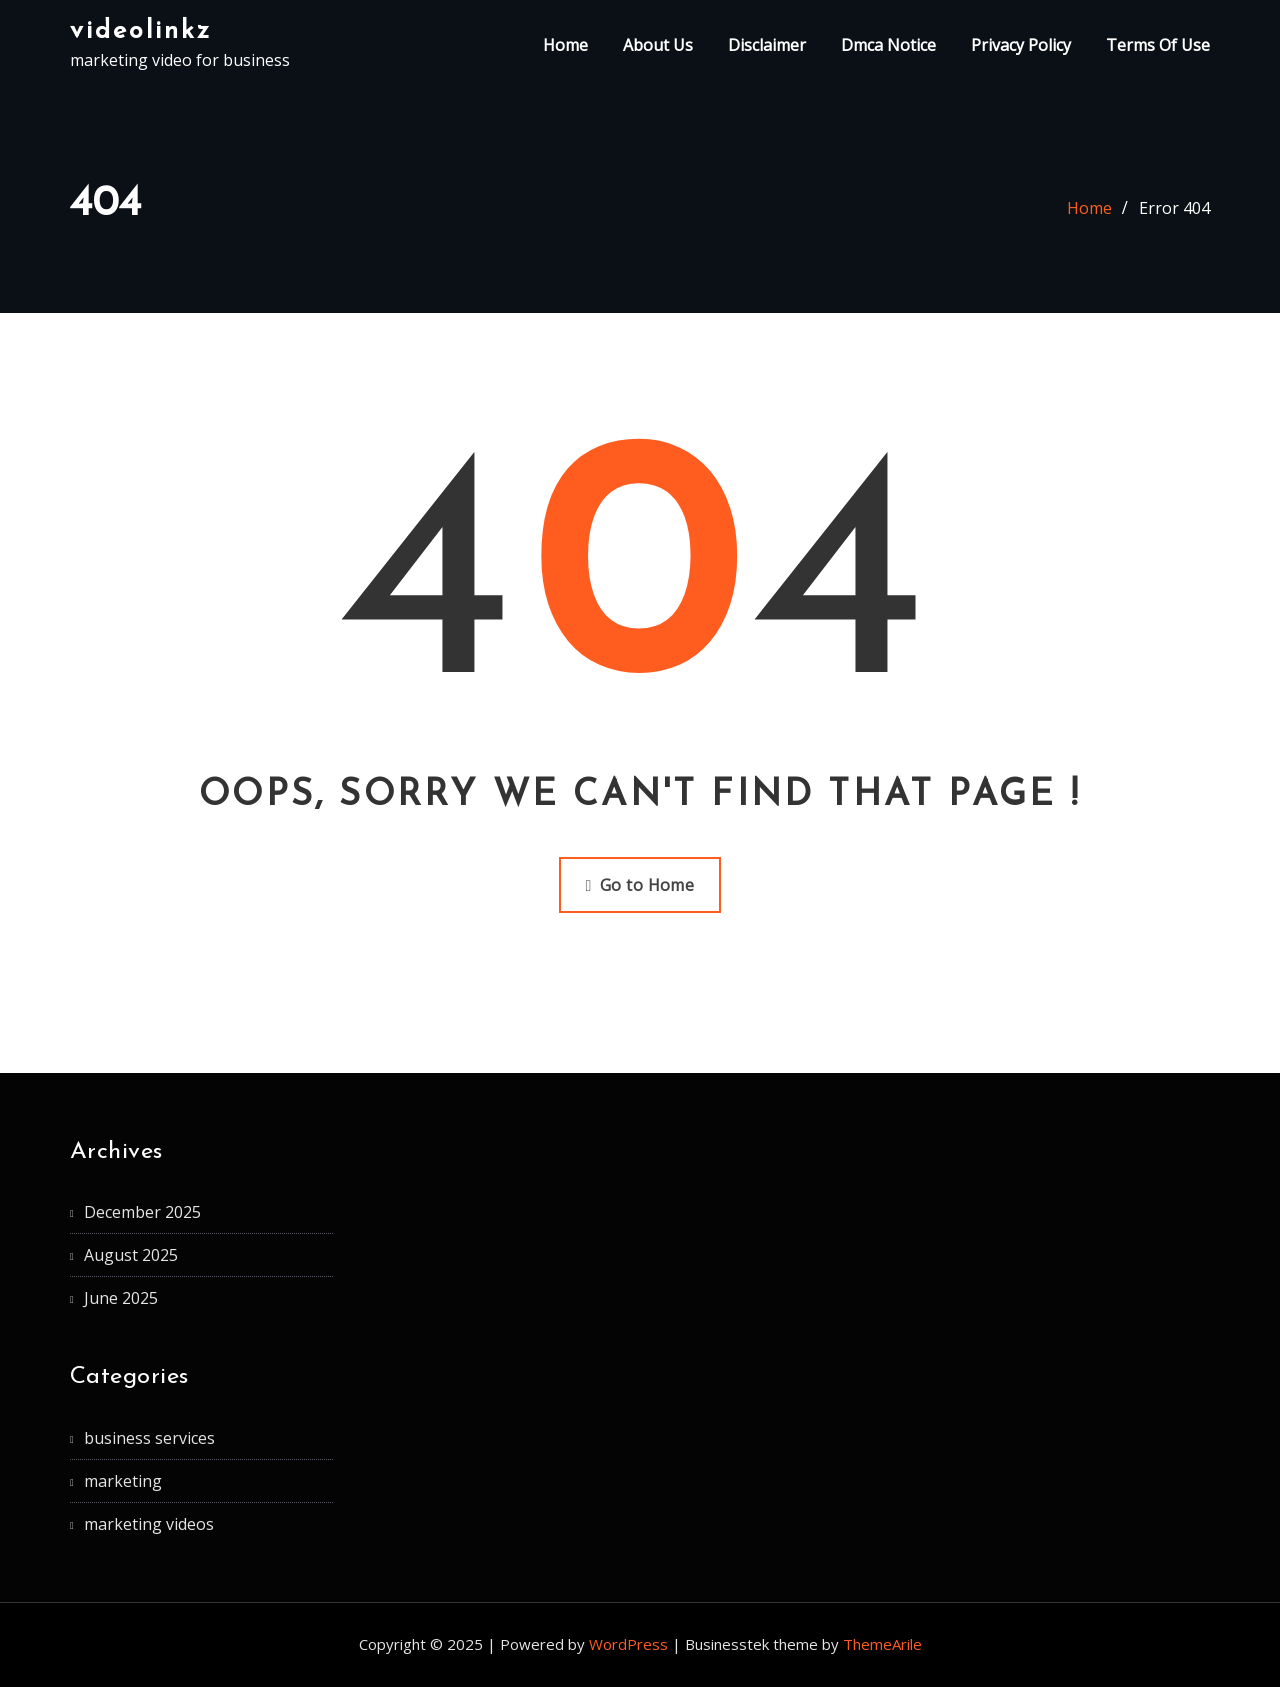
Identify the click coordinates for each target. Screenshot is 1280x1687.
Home (565, 45)
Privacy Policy (1021, 45)
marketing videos (149, 1524)
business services (149, 1438)
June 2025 (121, 1298)
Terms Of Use (1158, 45)
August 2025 (131, 1255)
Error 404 (1174, 208)
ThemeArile (882, 1644)
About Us (658, 45)
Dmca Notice (888, 45)
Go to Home (640, 885)
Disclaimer (767, 45)
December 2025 (142, 1212)
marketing (123, 1481)
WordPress (628, 1644)
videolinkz (141, 31)
